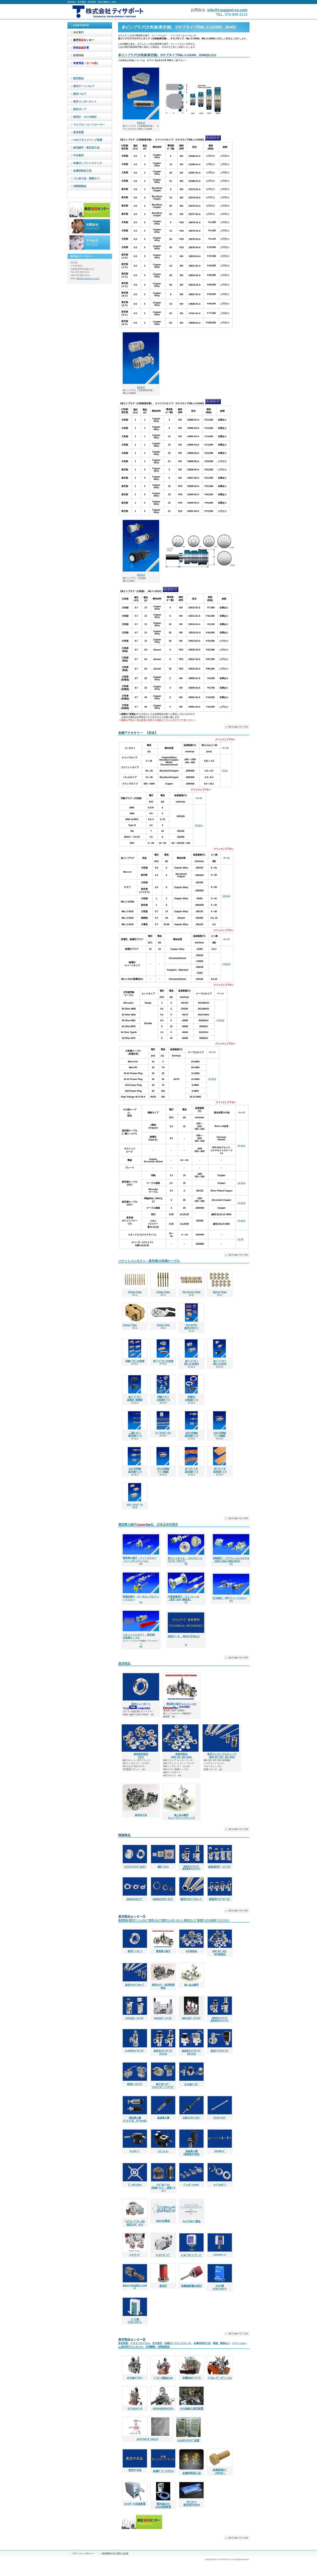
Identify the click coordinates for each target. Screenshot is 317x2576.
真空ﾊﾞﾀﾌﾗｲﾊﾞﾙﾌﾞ (220, 2050)
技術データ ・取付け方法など (184, 1636)
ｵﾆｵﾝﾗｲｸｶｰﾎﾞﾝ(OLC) (147, 2439)
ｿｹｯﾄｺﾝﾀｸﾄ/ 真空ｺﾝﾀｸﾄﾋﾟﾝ (191, 1326)
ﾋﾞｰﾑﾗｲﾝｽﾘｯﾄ (135, 2184)
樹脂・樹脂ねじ (221, 2343)
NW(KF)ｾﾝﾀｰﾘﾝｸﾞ (163, 1899)
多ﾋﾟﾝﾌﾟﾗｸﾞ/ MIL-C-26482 (191, 1363)
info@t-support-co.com (227, 10)
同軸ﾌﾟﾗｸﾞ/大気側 (134, 1361)
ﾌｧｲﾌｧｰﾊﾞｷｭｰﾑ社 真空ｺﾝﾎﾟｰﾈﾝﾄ (135, 2223)
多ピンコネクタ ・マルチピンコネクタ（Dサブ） (185, 1560)
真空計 (200, 1920)
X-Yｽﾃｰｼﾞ (135, 2151)
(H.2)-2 (141, 122)
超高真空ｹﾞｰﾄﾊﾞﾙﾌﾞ (219, 1866)
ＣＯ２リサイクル (140, 2343)
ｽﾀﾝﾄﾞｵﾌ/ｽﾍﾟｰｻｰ (135, 1504)
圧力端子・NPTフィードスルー (230, 1598)
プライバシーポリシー (83, 2553)
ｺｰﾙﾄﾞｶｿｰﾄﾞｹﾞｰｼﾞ (191, 2255)
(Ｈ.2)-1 (199, 825)
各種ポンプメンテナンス (177, 2343)
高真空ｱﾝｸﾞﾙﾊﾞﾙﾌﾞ (220, 1899)
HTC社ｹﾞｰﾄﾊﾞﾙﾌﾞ (135, 2018)
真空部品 (124, 1663)
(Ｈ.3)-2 (212, 1079)
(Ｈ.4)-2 (241, 1183)
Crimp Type (135, 1292)
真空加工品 (141, 1815)
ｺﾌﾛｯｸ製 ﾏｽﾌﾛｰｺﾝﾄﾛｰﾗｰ (219, 2287)
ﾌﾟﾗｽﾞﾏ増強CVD (163, 2377)
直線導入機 (163, 2117)
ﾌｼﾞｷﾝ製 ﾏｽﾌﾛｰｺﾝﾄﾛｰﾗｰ (135, 2321)
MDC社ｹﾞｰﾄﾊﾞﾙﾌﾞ (191, 2018)
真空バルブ (155, 1920)
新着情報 (78, 55)
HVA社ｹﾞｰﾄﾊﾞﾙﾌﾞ (163, 2018)
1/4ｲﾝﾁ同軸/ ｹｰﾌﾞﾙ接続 (163, 1470)
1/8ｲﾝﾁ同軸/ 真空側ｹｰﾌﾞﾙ (191, 1434)
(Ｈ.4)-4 (241, 1220)
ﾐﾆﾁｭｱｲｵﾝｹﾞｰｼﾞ (219, 2255)
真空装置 (123, 2343)
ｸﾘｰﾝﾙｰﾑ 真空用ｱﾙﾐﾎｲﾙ (191, 2503)
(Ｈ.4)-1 (241, 1145)
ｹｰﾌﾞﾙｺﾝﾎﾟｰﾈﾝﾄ (163, 1432)
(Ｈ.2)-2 (226, 896)
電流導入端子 (134, 1524)
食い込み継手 (191, 1984)
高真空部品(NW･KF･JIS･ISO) (181, 1756)
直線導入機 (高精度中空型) (191, 2153)
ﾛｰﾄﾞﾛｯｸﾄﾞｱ (220, 2184)
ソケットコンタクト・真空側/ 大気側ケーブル (139, 1636)
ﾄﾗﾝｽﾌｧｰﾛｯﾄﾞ (219, 2117)
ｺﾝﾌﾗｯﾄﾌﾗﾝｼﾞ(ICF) (135, 1866)
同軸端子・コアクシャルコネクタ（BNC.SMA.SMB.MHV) (231, 1560)
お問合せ (90, 226)
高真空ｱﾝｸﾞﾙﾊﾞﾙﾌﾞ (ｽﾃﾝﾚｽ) (163, 2052)
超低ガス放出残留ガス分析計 (135, 2286)
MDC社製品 (163, 2220)
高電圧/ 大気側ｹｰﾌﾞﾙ (191, 1398)
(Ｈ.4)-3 (241, 1203)
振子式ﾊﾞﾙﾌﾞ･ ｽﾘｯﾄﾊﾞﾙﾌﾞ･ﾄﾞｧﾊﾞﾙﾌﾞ (163, 2086)
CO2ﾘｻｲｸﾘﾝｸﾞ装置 (189, 2440)
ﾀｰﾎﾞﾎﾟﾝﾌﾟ (134, 2255)
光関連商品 (164, 2346)
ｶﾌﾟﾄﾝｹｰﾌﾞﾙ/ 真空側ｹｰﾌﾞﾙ (191, 1470)
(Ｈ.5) (240, 1239)
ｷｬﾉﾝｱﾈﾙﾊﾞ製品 (192, 2221)
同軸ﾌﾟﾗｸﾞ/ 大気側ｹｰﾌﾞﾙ (163, 1398)
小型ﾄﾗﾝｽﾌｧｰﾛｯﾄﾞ (191, 2117)
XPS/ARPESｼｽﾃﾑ (163, 2408)
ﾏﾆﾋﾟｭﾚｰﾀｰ (163, 2151)
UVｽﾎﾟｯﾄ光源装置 (134, 2503)
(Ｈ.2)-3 (226, 964)
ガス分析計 (211, 1920)
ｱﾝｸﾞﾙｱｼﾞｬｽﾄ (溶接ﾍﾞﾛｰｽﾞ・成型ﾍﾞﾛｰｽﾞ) (163, 2187)
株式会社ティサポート (108, 11)
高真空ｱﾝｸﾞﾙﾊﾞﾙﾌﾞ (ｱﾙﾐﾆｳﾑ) (191, 2052)
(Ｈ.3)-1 (220, 1020)
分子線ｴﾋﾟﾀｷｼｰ (135, 2377)
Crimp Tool (163, 1325)
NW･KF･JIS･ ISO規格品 (219, 1953)
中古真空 (157, 2343)
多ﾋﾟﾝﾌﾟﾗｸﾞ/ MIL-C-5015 (219, 1363)
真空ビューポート (141, 1703)
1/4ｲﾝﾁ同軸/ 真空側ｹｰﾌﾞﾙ (135, 1470)
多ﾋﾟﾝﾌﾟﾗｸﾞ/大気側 (163, 1361)
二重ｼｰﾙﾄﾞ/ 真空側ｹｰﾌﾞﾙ (135, 1434)
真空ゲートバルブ (138, 1920)
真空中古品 (135, 2470)
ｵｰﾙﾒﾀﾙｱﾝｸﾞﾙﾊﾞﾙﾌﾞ (135, 2050)
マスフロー (224, 1920)
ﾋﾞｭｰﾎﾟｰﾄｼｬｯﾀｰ (191, 2184)
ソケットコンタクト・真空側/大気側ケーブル (149, 1260)
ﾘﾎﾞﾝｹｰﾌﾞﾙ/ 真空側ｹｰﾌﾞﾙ (219, 1470)
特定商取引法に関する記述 (115, 2553)
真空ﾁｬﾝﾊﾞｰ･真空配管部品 (163, 1986)
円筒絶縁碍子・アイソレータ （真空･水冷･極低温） (183, 1598)
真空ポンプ (190, 1920)
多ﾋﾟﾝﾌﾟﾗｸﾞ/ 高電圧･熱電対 (135, 1398)
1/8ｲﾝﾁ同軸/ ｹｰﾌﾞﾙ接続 (219, 1434)
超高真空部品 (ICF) (141, 1756)
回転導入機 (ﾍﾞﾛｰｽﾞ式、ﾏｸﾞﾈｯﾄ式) (135, 2119)
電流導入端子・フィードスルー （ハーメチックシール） (140, 1559)
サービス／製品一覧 (90, 210)
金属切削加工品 (201, 2343)
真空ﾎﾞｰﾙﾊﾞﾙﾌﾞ (135, 2084)
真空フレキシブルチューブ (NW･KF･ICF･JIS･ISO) (221, 1756)
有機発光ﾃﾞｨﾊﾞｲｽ (191, 2377)
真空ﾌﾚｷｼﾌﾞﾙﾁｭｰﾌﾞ (135, 1984)
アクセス (90, 242)
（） (86, 63)
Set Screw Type (191, 1292)
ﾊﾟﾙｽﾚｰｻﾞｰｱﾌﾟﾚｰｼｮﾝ (220, 2377)
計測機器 (150, 2346)
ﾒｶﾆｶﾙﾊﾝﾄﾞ (219, 2151)
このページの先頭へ (236, 727)
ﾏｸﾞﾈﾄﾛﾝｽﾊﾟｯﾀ (135, 2408)
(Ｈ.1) (225, 770)
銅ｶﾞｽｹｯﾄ (163, 1866)
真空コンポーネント (172, 1920)
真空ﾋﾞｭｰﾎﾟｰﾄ (135, 1951)
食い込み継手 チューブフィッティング (181, 1816)
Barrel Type (220, 1292)
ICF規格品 (191, 1951)
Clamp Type (130, 1325)
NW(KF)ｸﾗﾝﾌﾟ (135, 1899)
